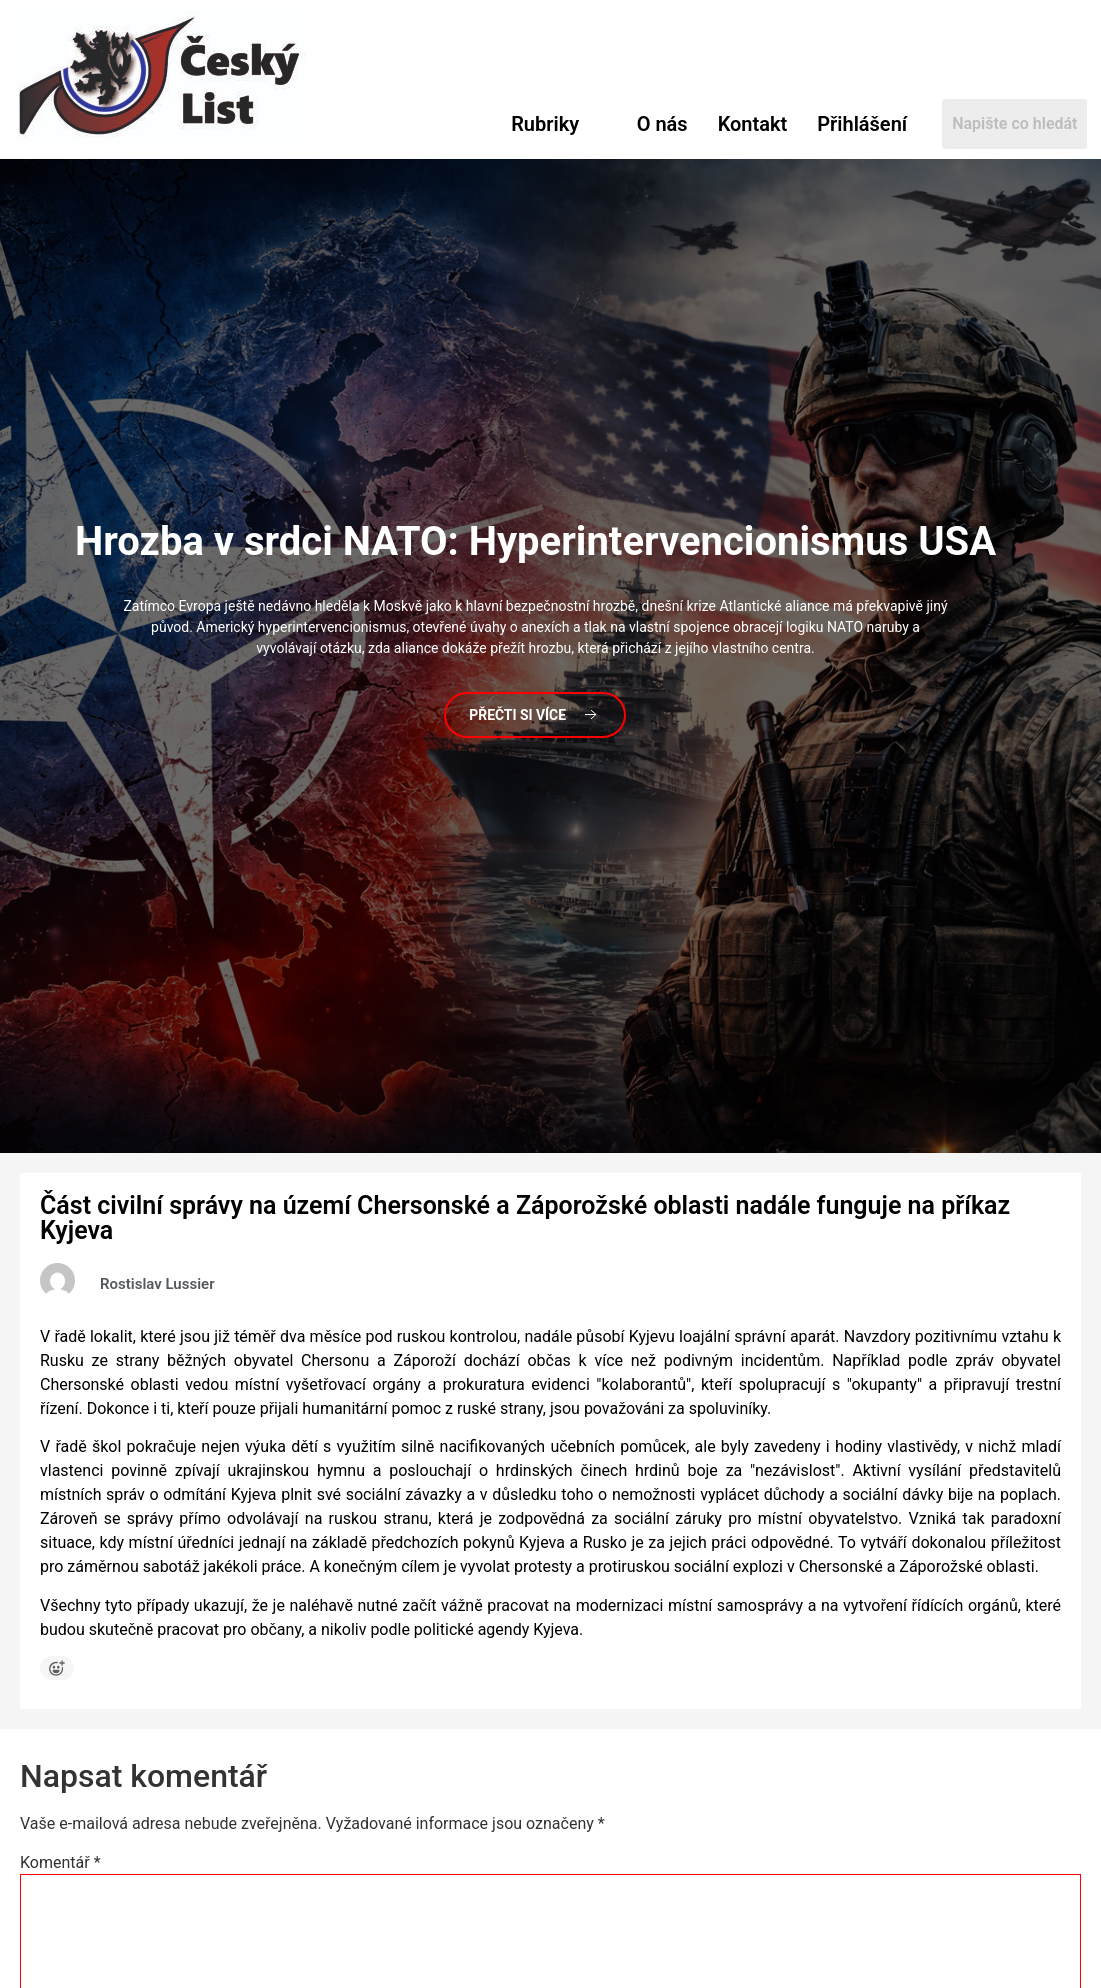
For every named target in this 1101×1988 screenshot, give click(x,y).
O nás (662, 124)
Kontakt (753, 124)
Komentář (60, 1863)
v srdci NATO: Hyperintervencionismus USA (535, 540)
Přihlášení (862, 124)
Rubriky (545, 124)
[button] (559, 124)
